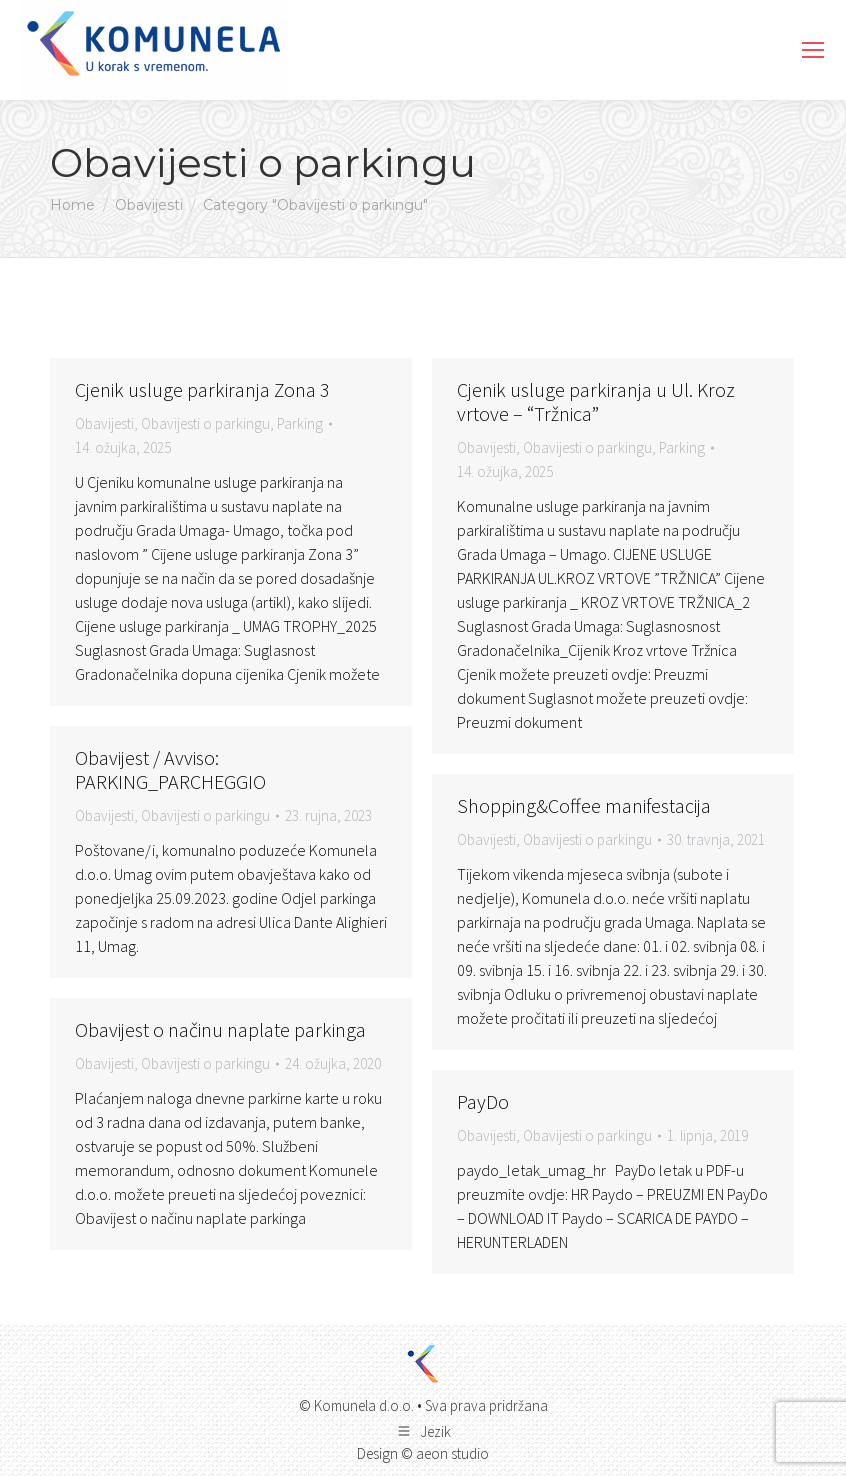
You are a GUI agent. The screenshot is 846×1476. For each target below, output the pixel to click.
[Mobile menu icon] (813, 50)
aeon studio (452, 1453)
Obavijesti (104, 423)
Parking (300, 423)
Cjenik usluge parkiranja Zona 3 (202, 389)
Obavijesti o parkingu (205, 423)
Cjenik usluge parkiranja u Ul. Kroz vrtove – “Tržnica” (596, 401)
